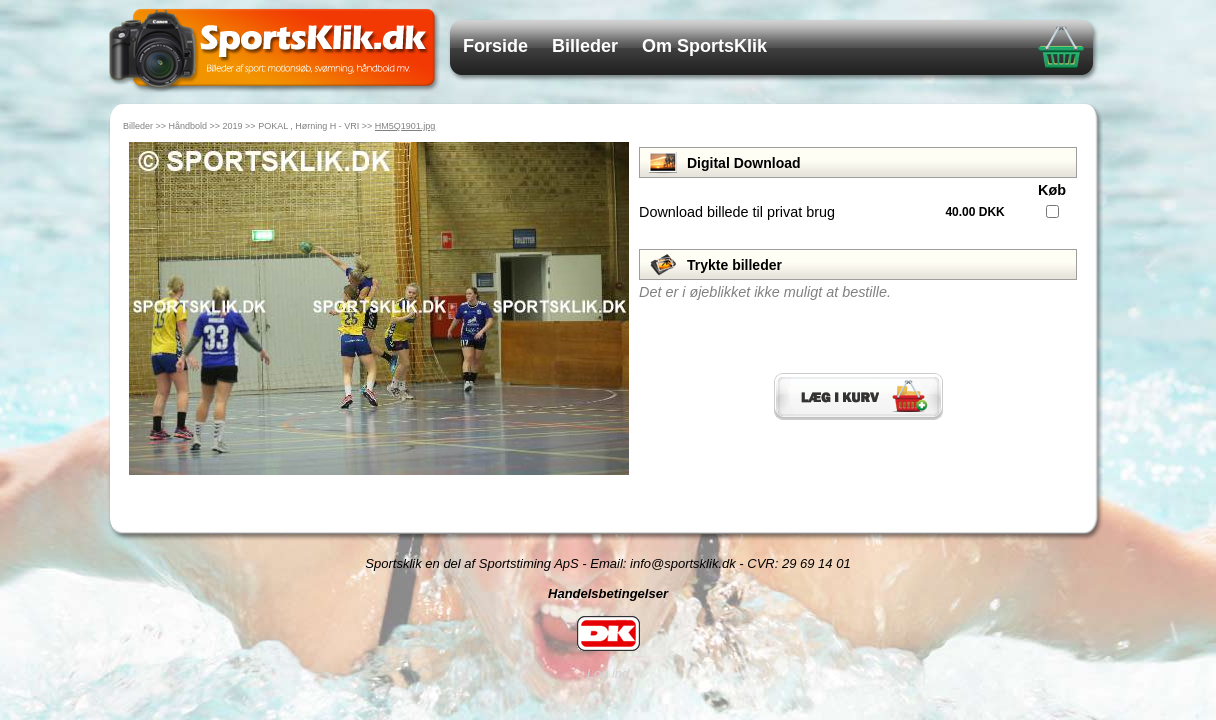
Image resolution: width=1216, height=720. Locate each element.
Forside (495, 46)
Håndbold (188, 126)
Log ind (608, 673)
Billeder (585, 46)
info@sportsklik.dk (683, 563)
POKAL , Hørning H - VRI (308, 126)
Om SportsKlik (704, 46)
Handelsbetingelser (608, 593)
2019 (233, 126)
